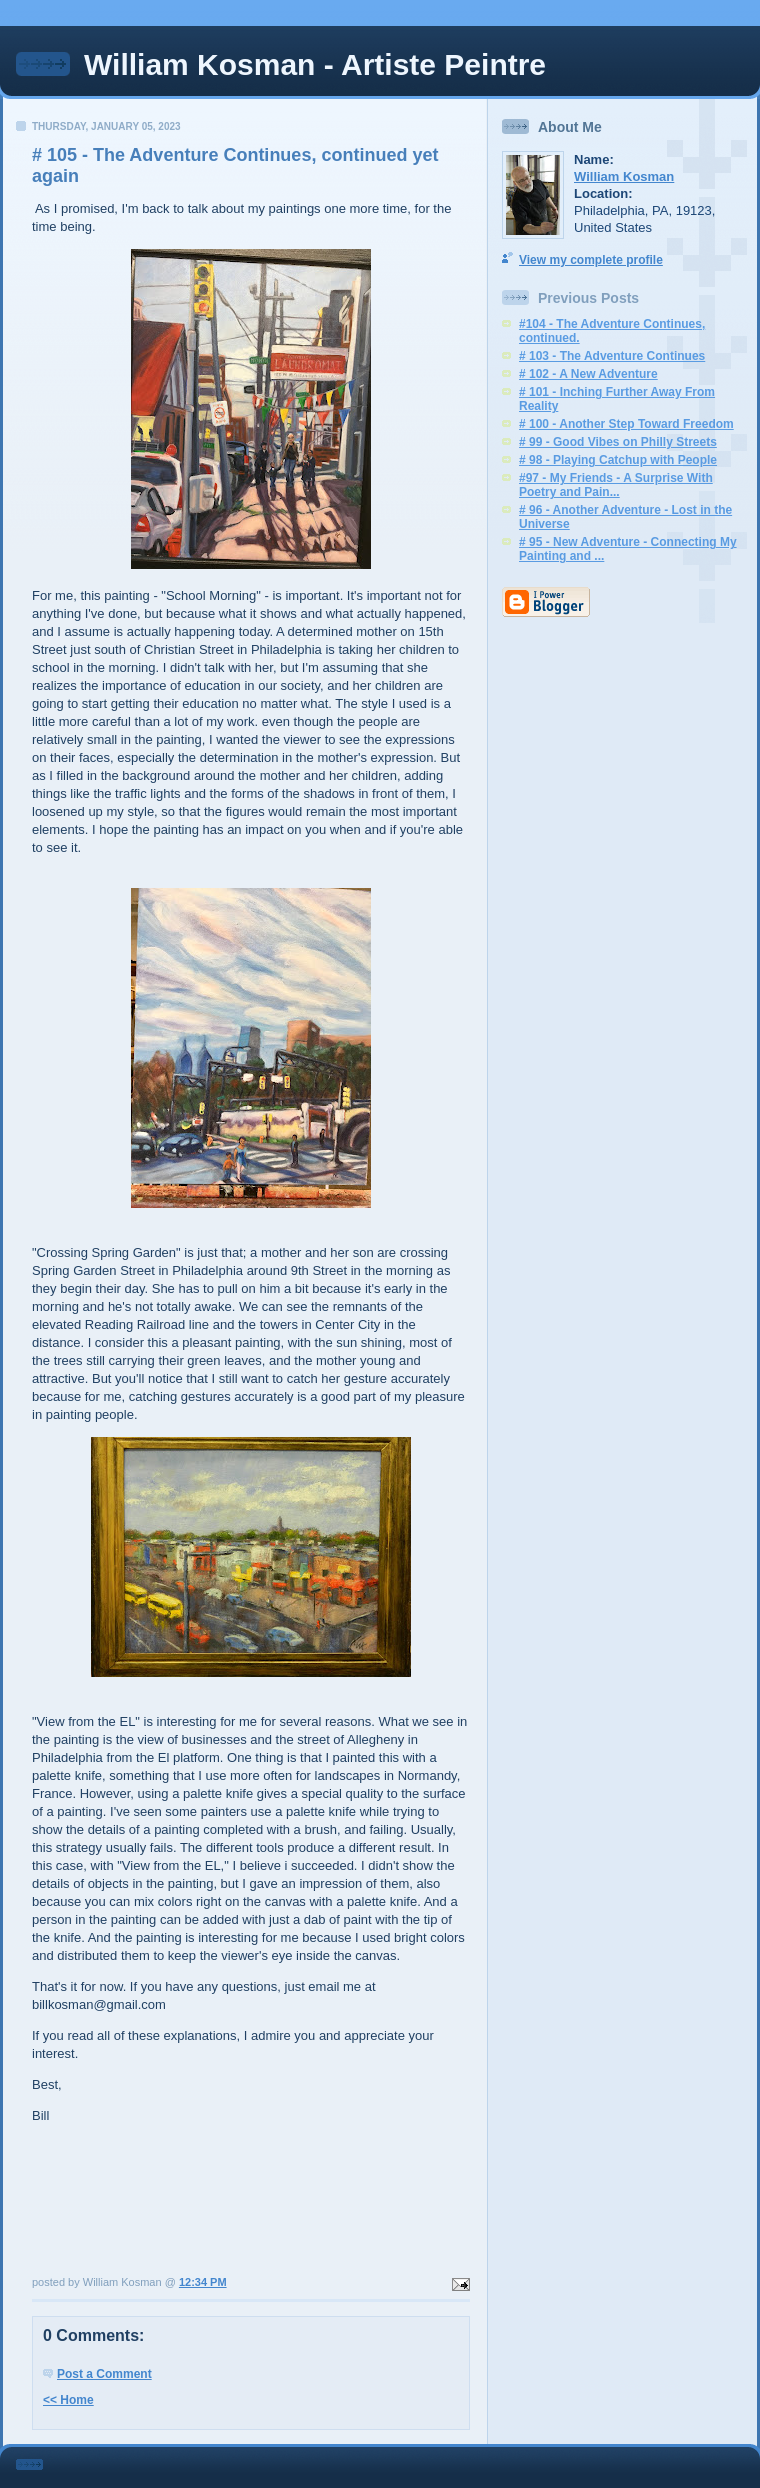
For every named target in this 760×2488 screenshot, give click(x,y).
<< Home (68, 2400)
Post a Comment (104, 2374)
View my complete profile (591, 260)
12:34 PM (203, 2282)
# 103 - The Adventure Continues (612, 356)
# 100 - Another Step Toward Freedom (626, 424)
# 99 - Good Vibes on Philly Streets (618, 442)
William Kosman (624, 176)
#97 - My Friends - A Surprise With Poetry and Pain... (616, 485)
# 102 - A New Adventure (588, 374)
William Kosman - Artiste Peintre (315, 64)
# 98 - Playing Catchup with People (618, 460)
